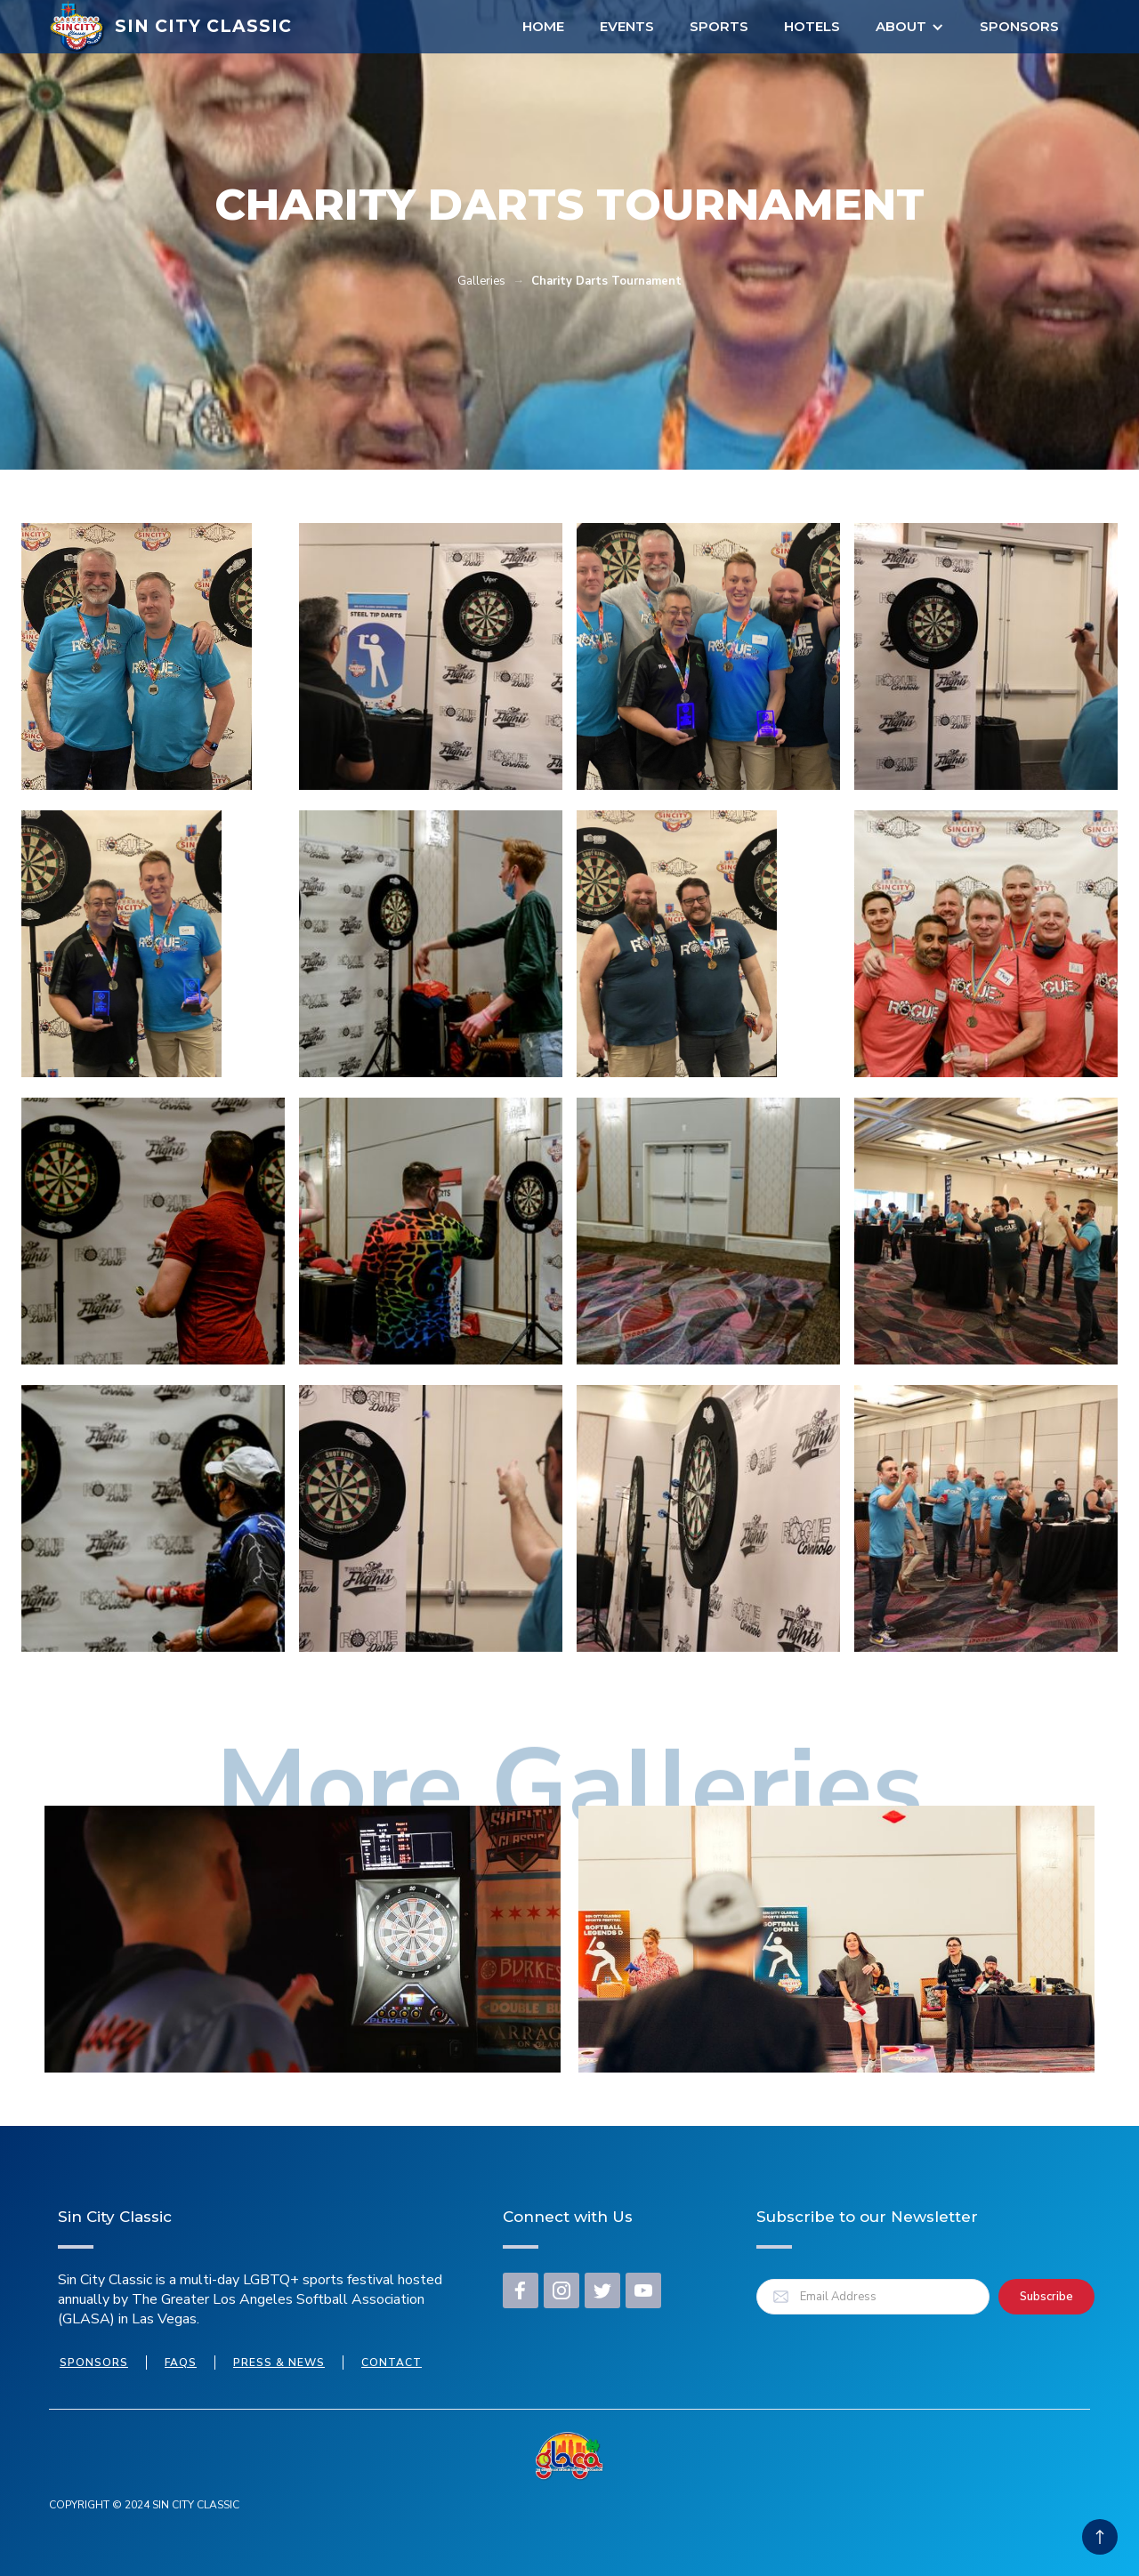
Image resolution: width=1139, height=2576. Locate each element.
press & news (279, 2362)
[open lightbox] (136, 656)
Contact (391, 2362)
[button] (910, 26)
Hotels (812, 26)
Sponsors (1019, 26)
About (901, 26)
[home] (170, 26)
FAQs (181, 2362)
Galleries (481, 281)
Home (543, 26)
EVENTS (627, 26)
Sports (719, 26)
